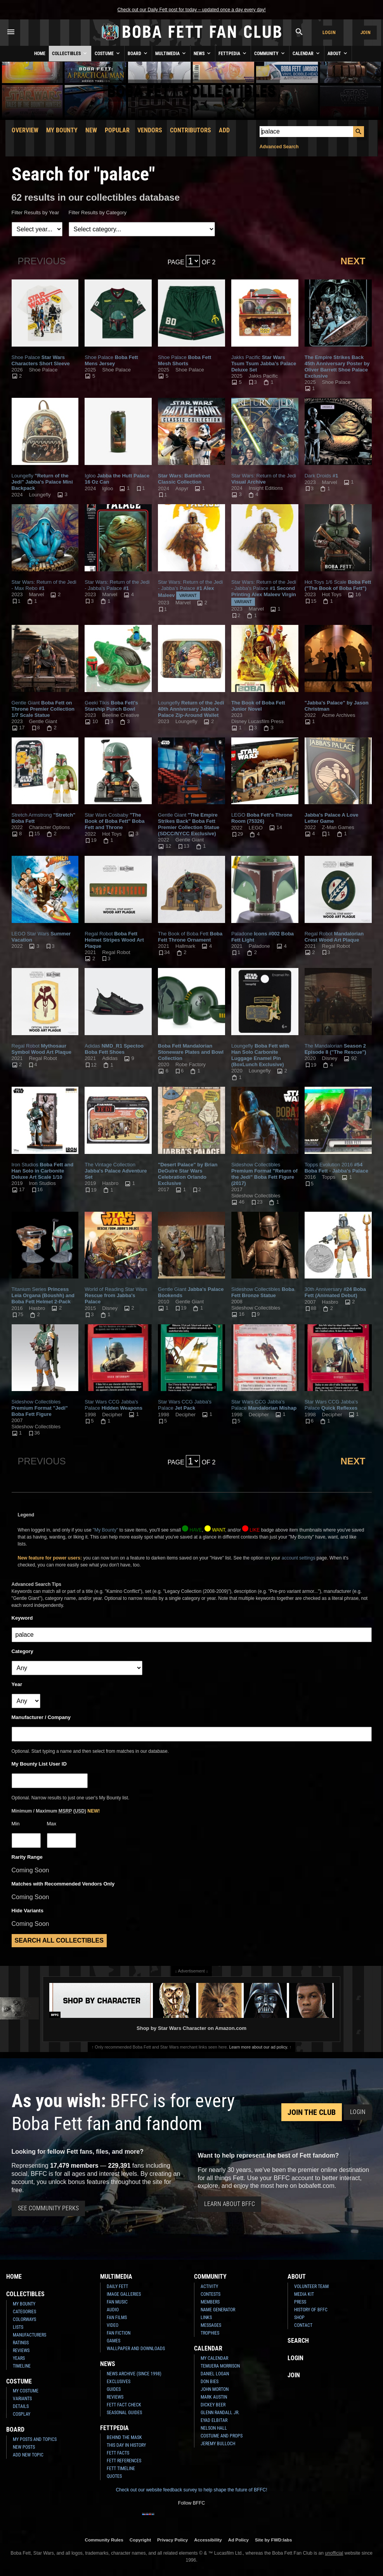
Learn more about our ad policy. (258, 2047)
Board (138, 53)
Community (270, 53)
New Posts (24, 2447)
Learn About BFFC (229, 2204)
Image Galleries (124, 2294)
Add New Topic (28, 2455)
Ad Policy (238, 2539)
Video (112, 2325)
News (203, 53)
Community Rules (104, 2539)
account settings (298, 1558)
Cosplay (21, 2414)
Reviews (21, 2350)
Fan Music (117, 2302)
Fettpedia (233, 53)
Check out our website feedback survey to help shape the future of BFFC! (191, 2490)
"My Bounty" (105, 1530)
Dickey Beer (213, 2405)
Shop (299, 2317)
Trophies (210, 2333)
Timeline (22, 2366)
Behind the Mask (124, 2437)
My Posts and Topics (35, 2439)
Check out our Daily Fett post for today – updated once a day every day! (191, 9)
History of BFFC (311, 2309)
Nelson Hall (214, 2428)
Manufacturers (29, 2335)
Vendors (149, 130)
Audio (113, 2309)
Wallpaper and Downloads (136, 2348)
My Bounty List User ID (39, 1764)
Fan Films (117, 2317)
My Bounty (62, 130)
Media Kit (304, 2294)
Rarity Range (27, 1857)
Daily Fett (117, 2286)
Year (17, 1684)
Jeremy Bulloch (218, 2443)
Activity (209, 2286)
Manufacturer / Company (41, 1717)
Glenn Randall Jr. (220, 2412)
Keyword (22, 1618)
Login (329, 32)
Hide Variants (27, 1910)
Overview (25, 130)
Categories (24, 2311)
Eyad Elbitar (214, 2420)
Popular (117, 130)
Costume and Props (222, 2436)
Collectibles (70, 53)
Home (39, 53)
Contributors (190, 130)
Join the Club (312, 2112)
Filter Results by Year (35, 212)
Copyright (140, 2539)
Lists (18, 2327)
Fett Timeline (121, 2468)
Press (300, 2302)
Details (21, 2406)
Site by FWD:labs (273, 2539)
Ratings (21, 2342)
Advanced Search (279, 146)
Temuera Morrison (220, 2366)
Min (16, 1824)
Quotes (114, 2476)
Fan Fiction (118, 2333)
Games (113, 2341)
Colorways (24, 2319)
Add (224, 130)
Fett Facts (118, 2453)
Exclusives (118, 2381)
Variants (22, 2398)
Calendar (307, 53)
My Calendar (214, 2358)
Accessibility (208, 2539)
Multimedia (171, 53)
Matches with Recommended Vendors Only (63, 1884)
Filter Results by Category (98, 212)
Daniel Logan (215, 2374)
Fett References (124, 2460)
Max (52, 1824)
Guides (114, 2389)
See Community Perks (48, 2208)
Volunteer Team (311, 2286)
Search (298, 2340)
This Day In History (126, 2445)
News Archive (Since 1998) (134, 2374)
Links (206, 2317)
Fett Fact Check (124, 2405)
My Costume (25, 2391)
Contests (210, 2294)
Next (352, 261)
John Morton (215, 2389)
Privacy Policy (172, 2539)
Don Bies (209, 2381)
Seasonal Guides (124, 2412)
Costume (108, 53)
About (338, 53)
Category (22, 1651)
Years (19, 2358)
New (91, 130)
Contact (303, 2325)
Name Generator (218, 2309)
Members (210, 2302)
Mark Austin (214, 2397)
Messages (211, 2325)
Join (365, 32)
